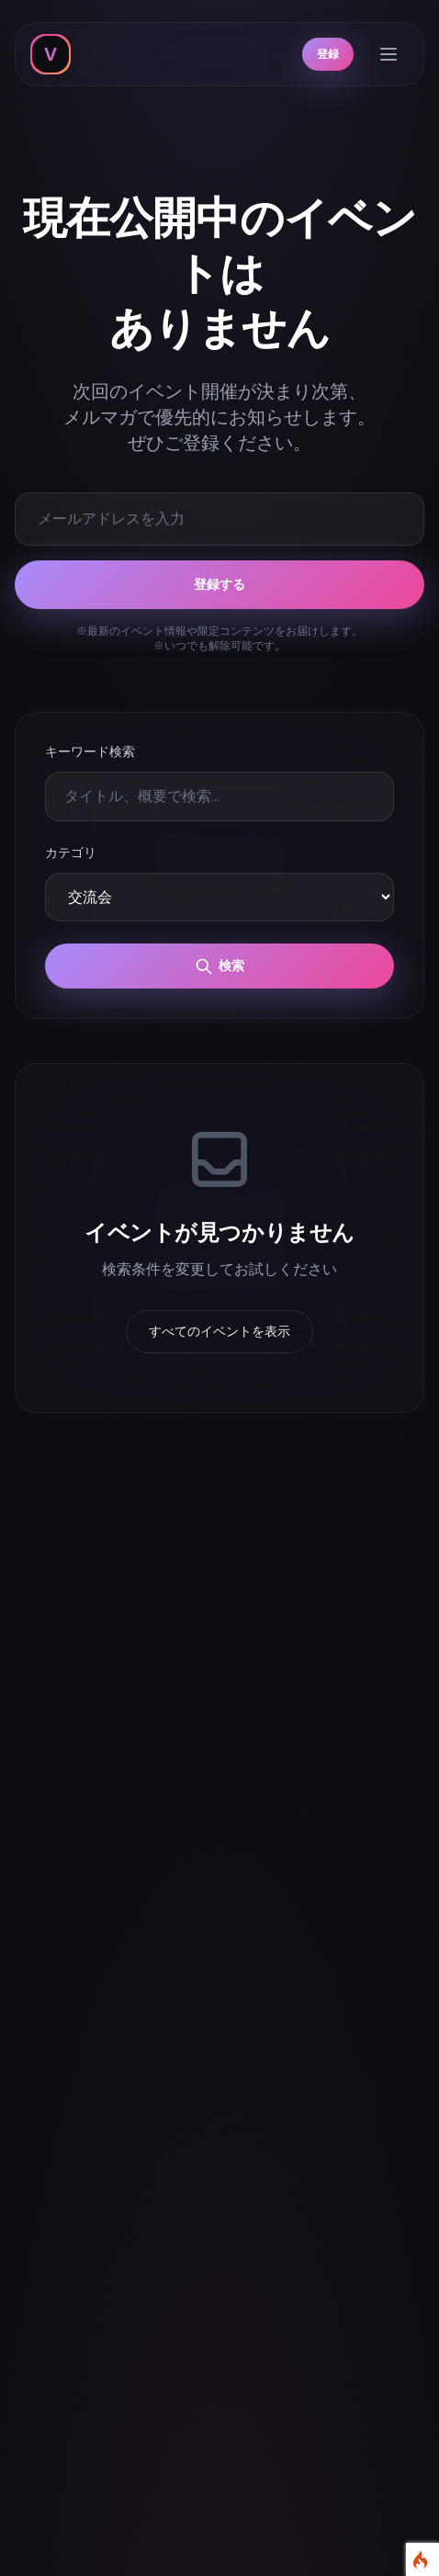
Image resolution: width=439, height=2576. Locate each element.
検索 (219, 966)
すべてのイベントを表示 (219, 1331)
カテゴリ (70, 852)
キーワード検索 (90, 751)
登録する (219, 584)
